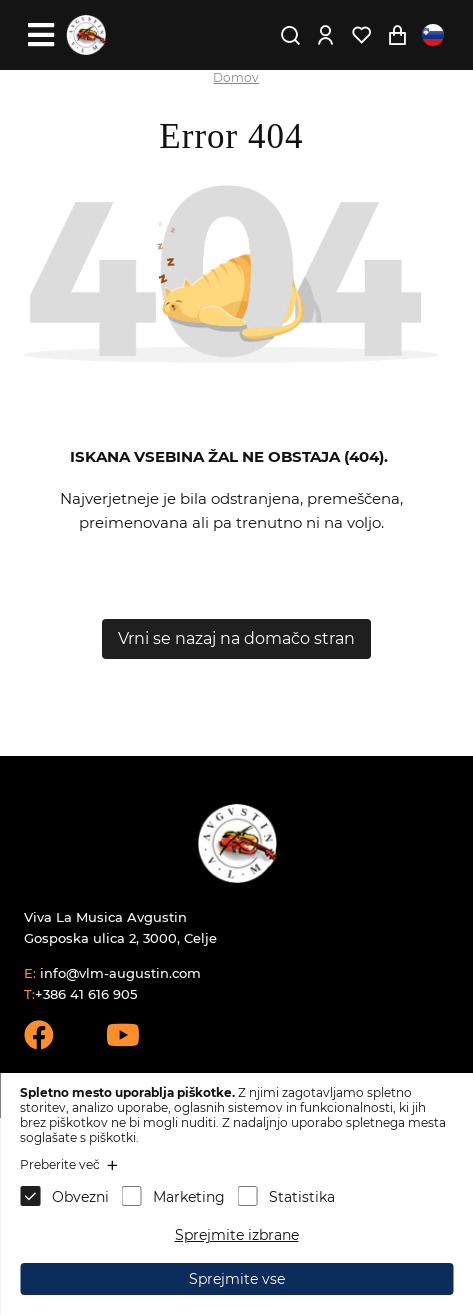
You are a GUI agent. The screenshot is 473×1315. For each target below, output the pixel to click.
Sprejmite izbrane (237, 1235)
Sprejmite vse (237, 1279)
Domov (236, 77)
